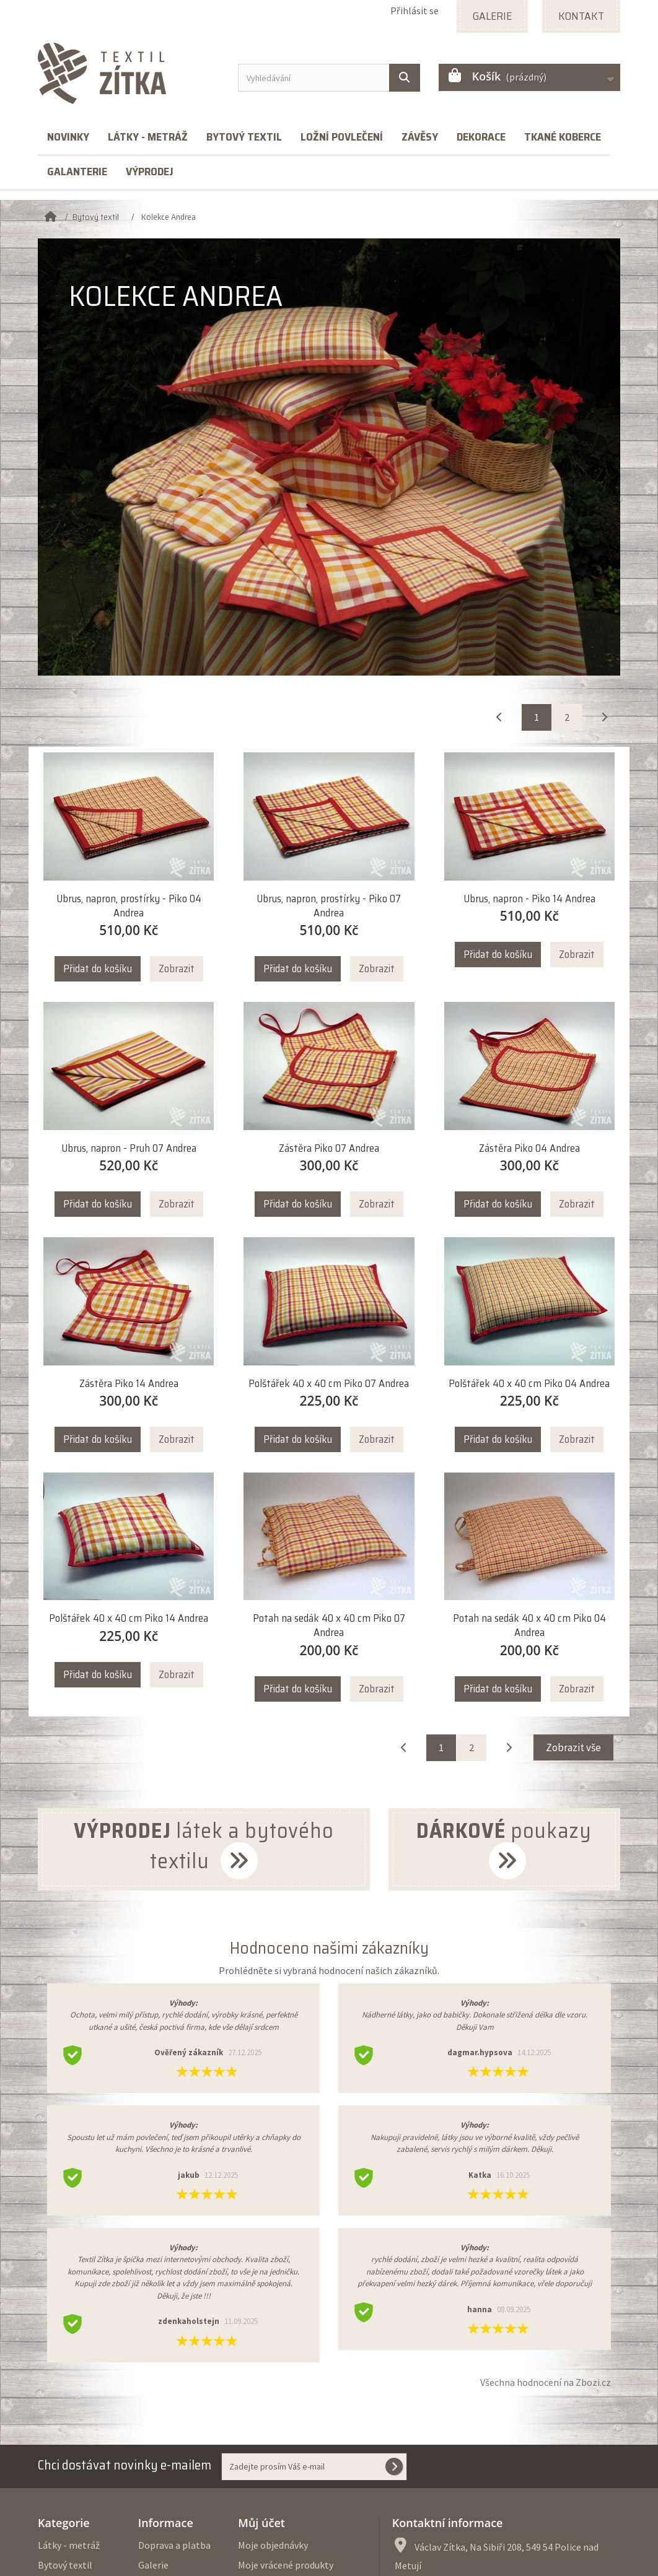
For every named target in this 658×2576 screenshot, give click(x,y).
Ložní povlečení (341, 137)
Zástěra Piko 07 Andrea (329, 1148)
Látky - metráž (148, 137)
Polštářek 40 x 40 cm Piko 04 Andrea (529, 1384)
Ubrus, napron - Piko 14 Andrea (529, 899)
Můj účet (261, 2522)
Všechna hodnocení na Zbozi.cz (545, 2382)
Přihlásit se (414, 10)
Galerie (153, 2565)
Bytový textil (244, 137)
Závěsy (419, 137)
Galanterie (77, 171)
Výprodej (149, 171)
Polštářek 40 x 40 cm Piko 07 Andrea (328, 1384)
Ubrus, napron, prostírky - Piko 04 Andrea (128, 906)
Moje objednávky (273, 2545)
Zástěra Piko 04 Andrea (529, 1148)
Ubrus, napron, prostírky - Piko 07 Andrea (329, 906)
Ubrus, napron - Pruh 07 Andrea (128, 1148)
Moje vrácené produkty (285, 2565)
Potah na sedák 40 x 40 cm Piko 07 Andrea (329, 1625)
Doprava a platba (174, 2545)
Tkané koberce (562, 137)
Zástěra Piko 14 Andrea (128, 1384)
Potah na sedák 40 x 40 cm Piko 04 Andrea (529, 1625)
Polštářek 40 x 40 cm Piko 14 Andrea (128, 1618)
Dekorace (481, 137)
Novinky (68, 137)
